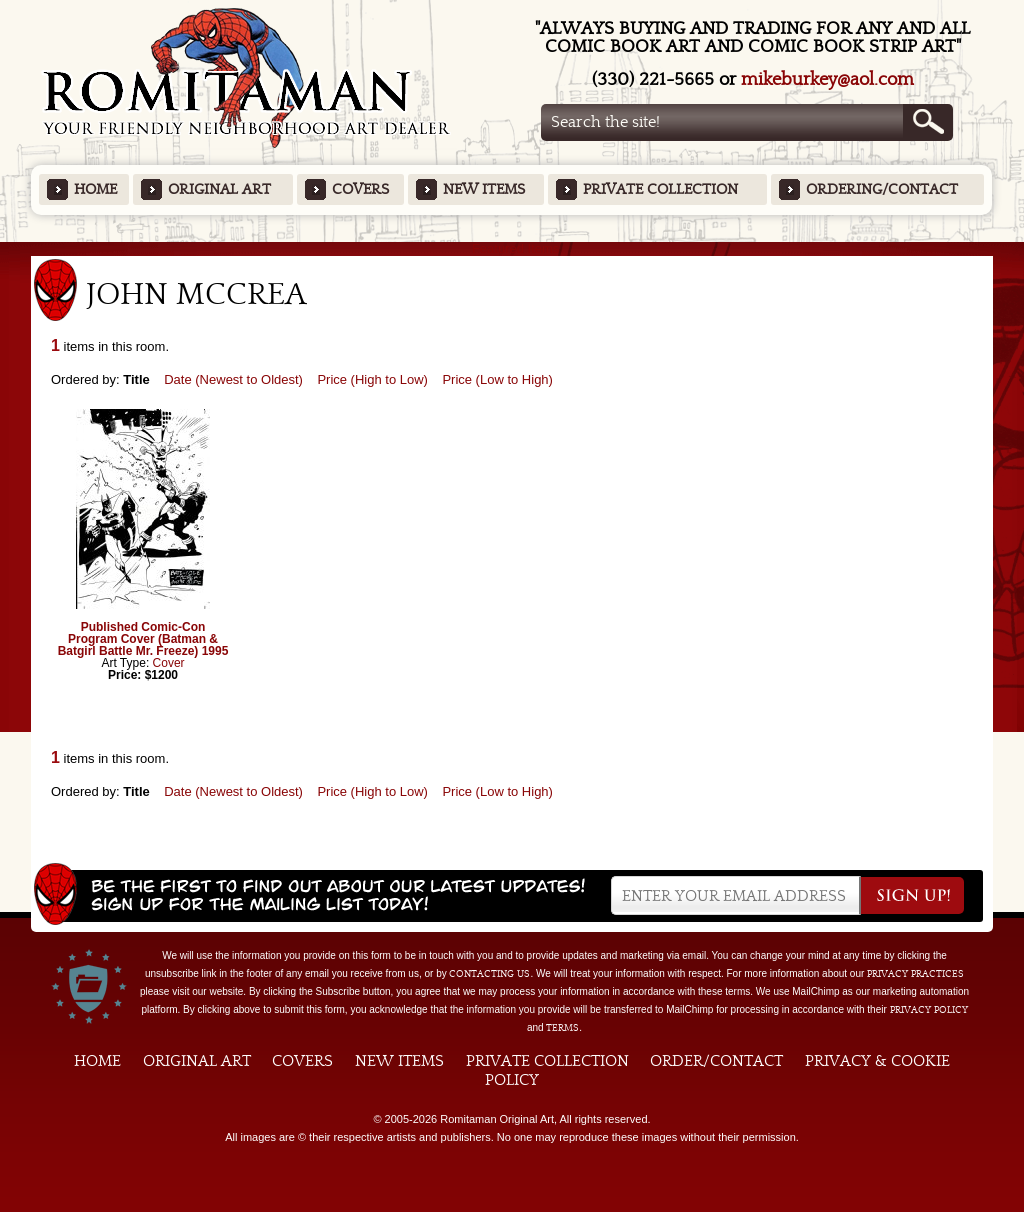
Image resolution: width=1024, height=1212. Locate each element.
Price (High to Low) (372, 379)
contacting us (489, 974)
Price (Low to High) (497, 379)
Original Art (219, 189)
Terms (562, 1028)
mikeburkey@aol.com (827, 79)
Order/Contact (716, 1061)
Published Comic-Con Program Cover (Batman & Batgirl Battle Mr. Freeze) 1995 (143, 639)
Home (95, 189)
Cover (169, 663)
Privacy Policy (929, 1010)
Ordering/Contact (882, 189)
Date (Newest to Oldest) (233, 379)
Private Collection (660, 189)
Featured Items (512, 248)
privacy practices (915, 974)
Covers (360, 189)
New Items (484, 189)
